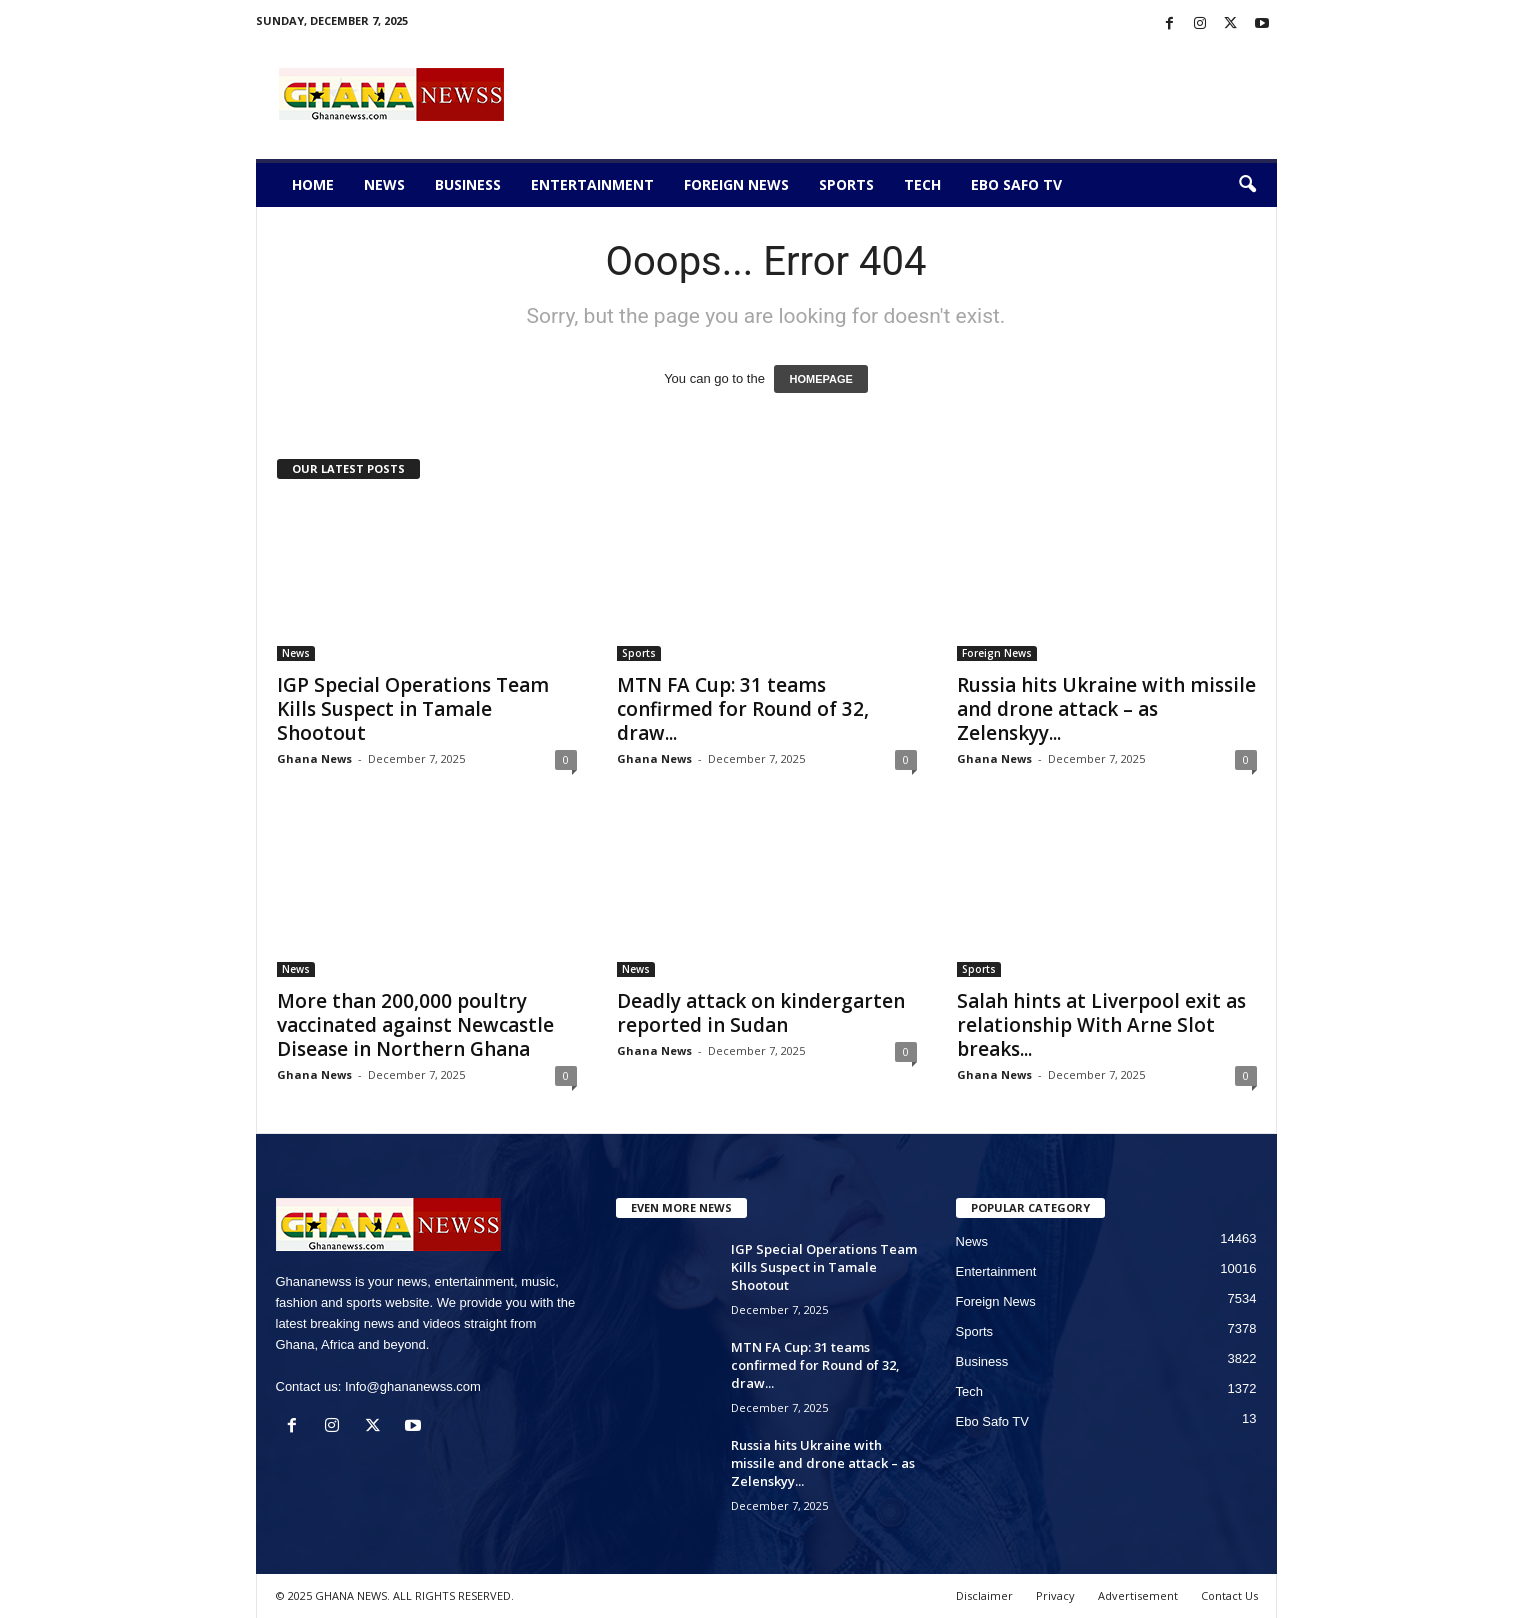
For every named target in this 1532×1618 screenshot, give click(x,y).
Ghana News (314, 758)
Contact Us (1229, 1595)
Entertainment (592, 184)
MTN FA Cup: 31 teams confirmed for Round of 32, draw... (743, 709)
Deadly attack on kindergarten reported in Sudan (761, 1013)
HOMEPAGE (820, 379)
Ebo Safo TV (1016, 184)
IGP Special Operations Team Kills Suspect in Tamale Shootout (413, 709)
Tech (922, 184)
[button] (1247, 185)
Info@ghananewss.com (413, 1386)
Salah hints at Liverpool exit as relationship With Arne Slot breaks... (1101, 1025)
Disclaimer (984, 1595)
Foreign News (736, 184)
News (384, 184)
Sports (846, 184)
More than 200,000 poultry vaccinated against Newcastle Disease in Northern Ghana (415, 1025)
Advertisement (1138, 1595)
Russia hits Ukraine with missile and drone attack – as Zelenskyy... (1106, 709)
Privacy (1055, 1595)
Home (313, 184)
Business (468, 184)
